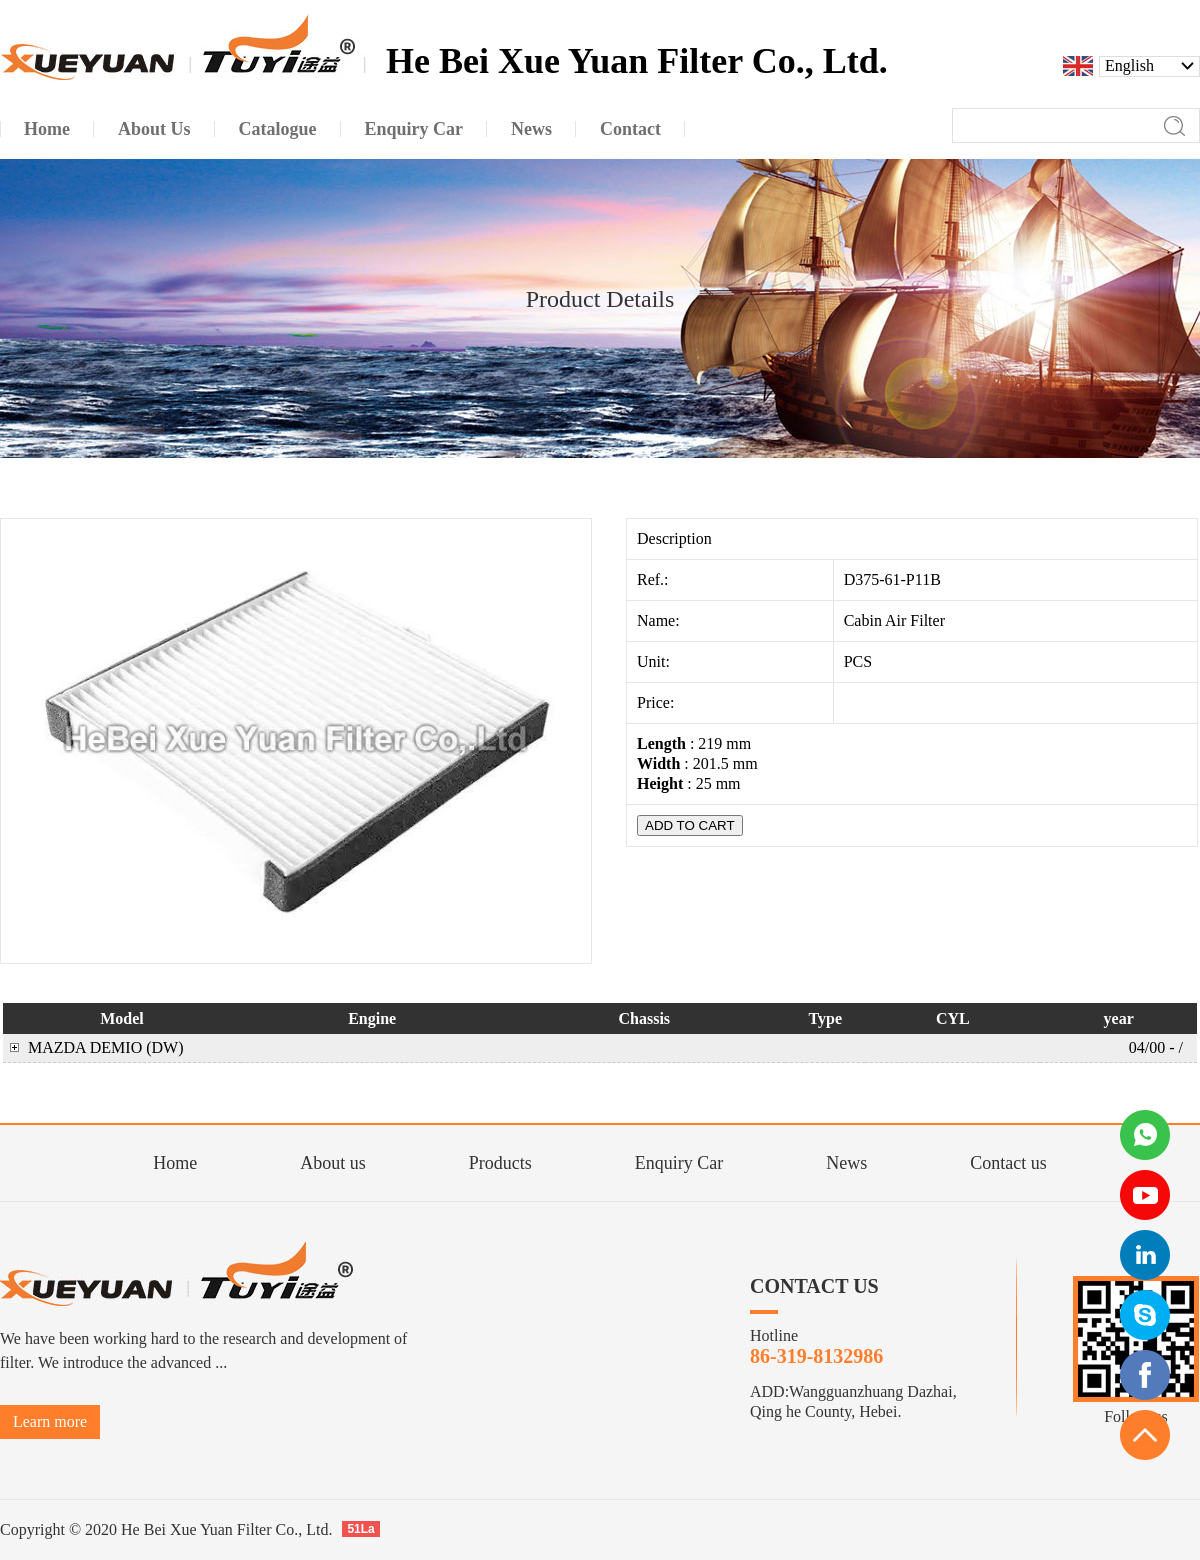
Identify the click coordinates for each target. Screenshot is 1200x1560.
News (846, 1163)
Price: (657, 702)
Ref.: (655, 579)
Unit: (655, 661)
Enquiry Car (679, 1163)
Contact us (1008, 1163)
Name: (660, 620)
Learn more (50, 1421)
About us (333, 1163)
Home (175, 1163)
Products (500, 1163)
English (1129, 66)
